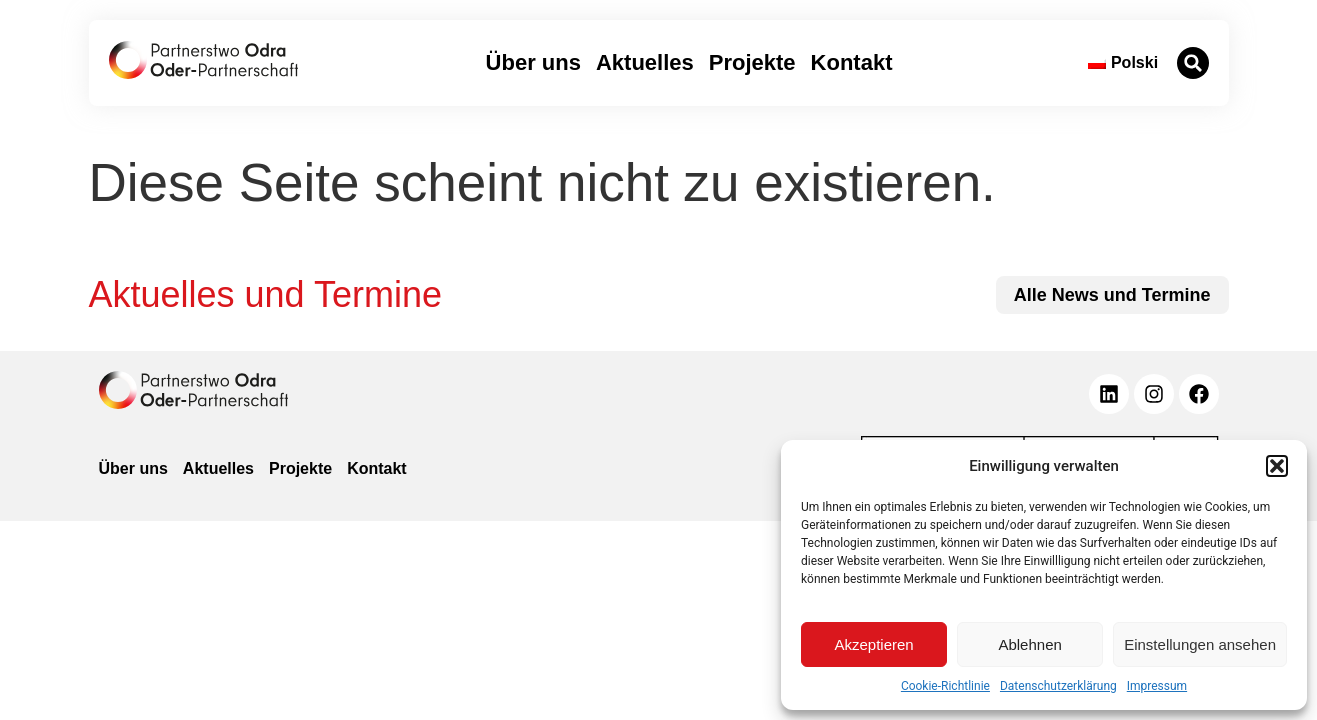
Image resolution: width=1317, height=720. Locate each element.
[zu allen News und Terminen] (1112, 295)
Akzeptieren (873, 644)
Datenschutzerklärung (1058, 686)
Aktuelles (645, 62)
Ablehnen (1029, 644)
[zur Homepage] (193, 390)
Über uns (533, 62)
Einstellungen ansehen (1200, 644)
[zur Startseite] (203, 60)
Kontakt (852, 62)
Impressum (1157, 686)
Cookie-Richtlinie (945, 686)
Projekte (752, 62)
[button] (1277, 466)
